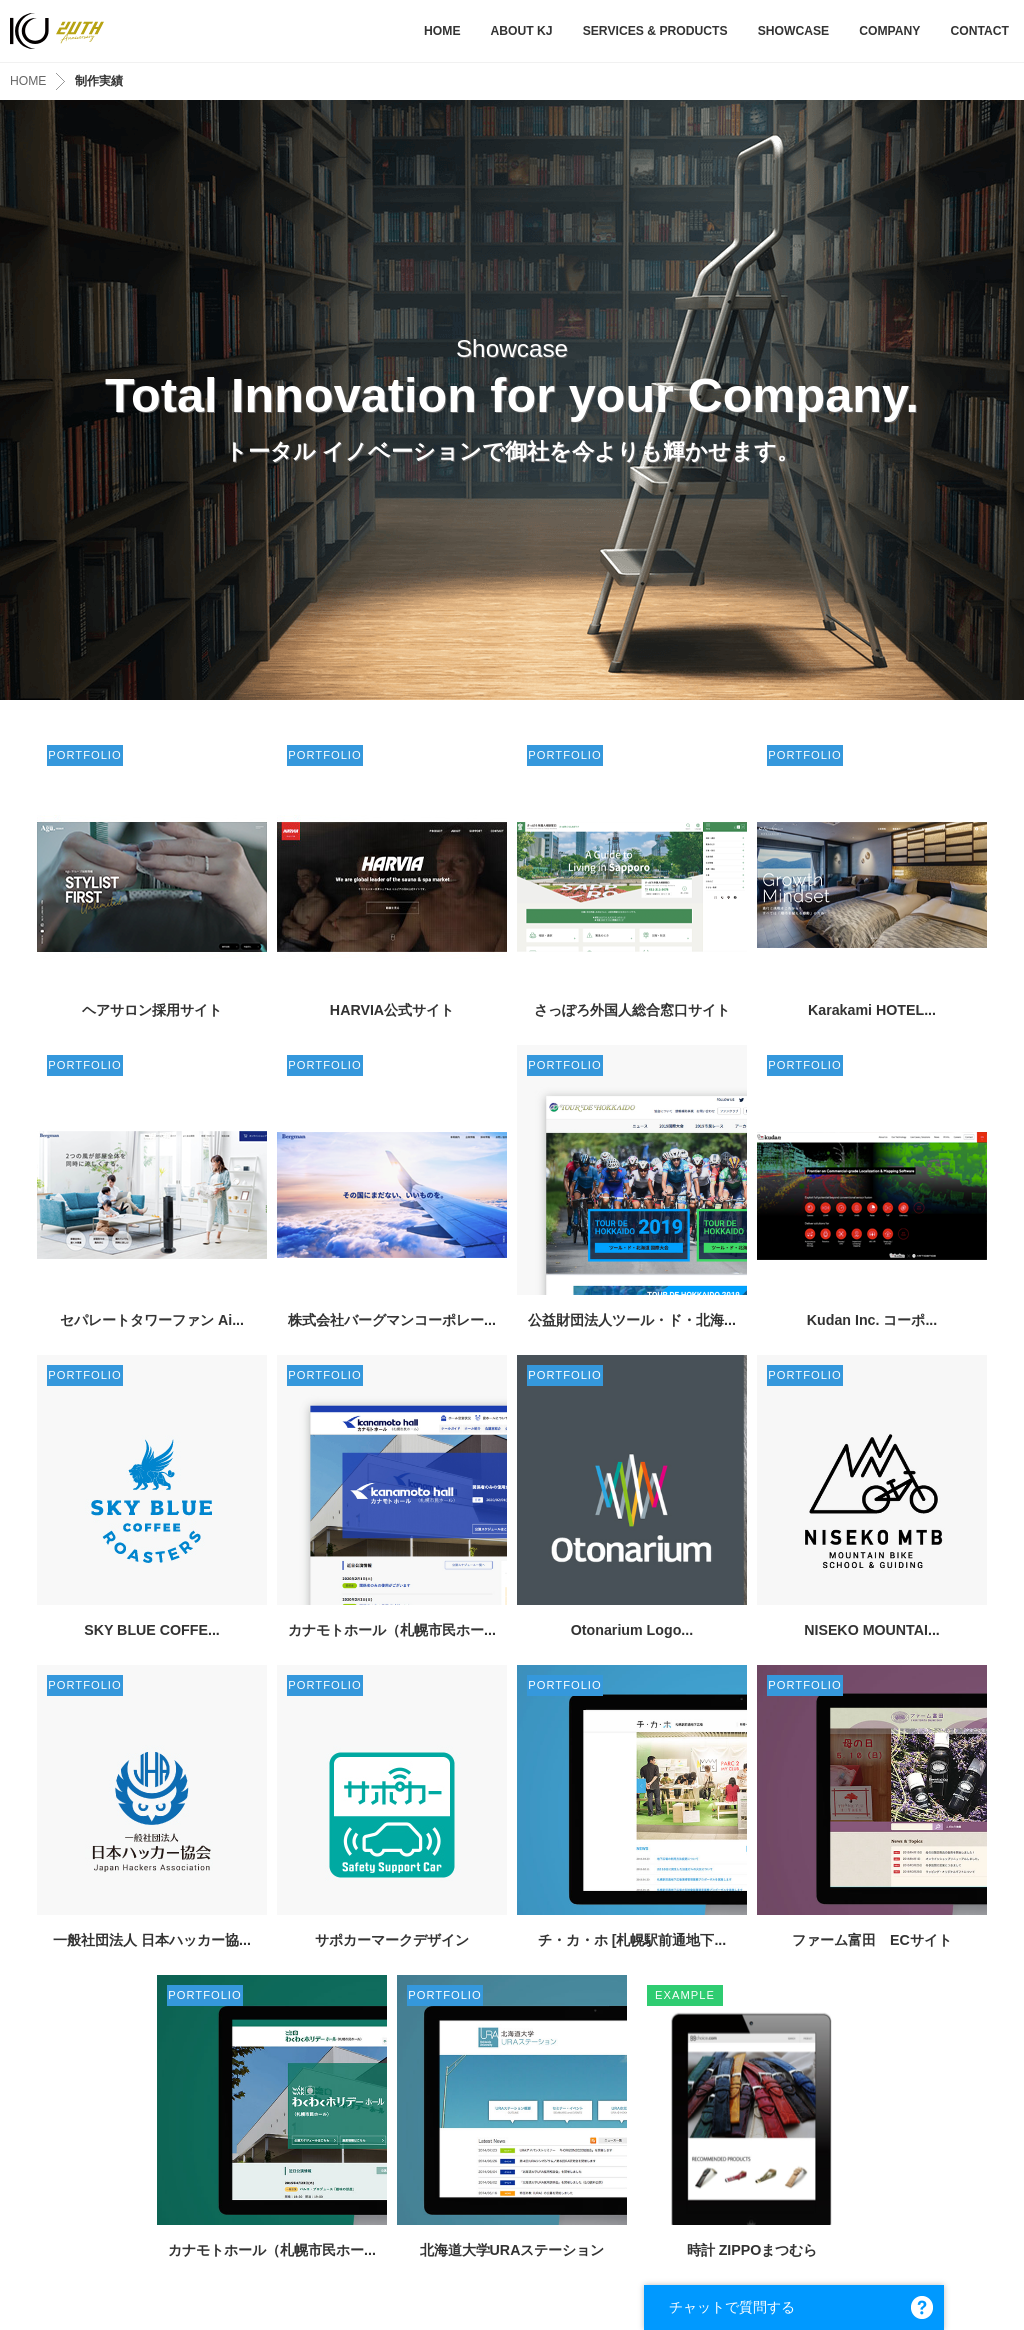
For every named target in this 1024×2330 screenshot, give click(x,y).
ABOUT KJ (521, 31)
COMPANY (889, 31)
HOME (442, 31)
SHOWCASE (794, 31)
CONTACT (979, 31)
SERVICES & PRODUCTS (655, 31)
